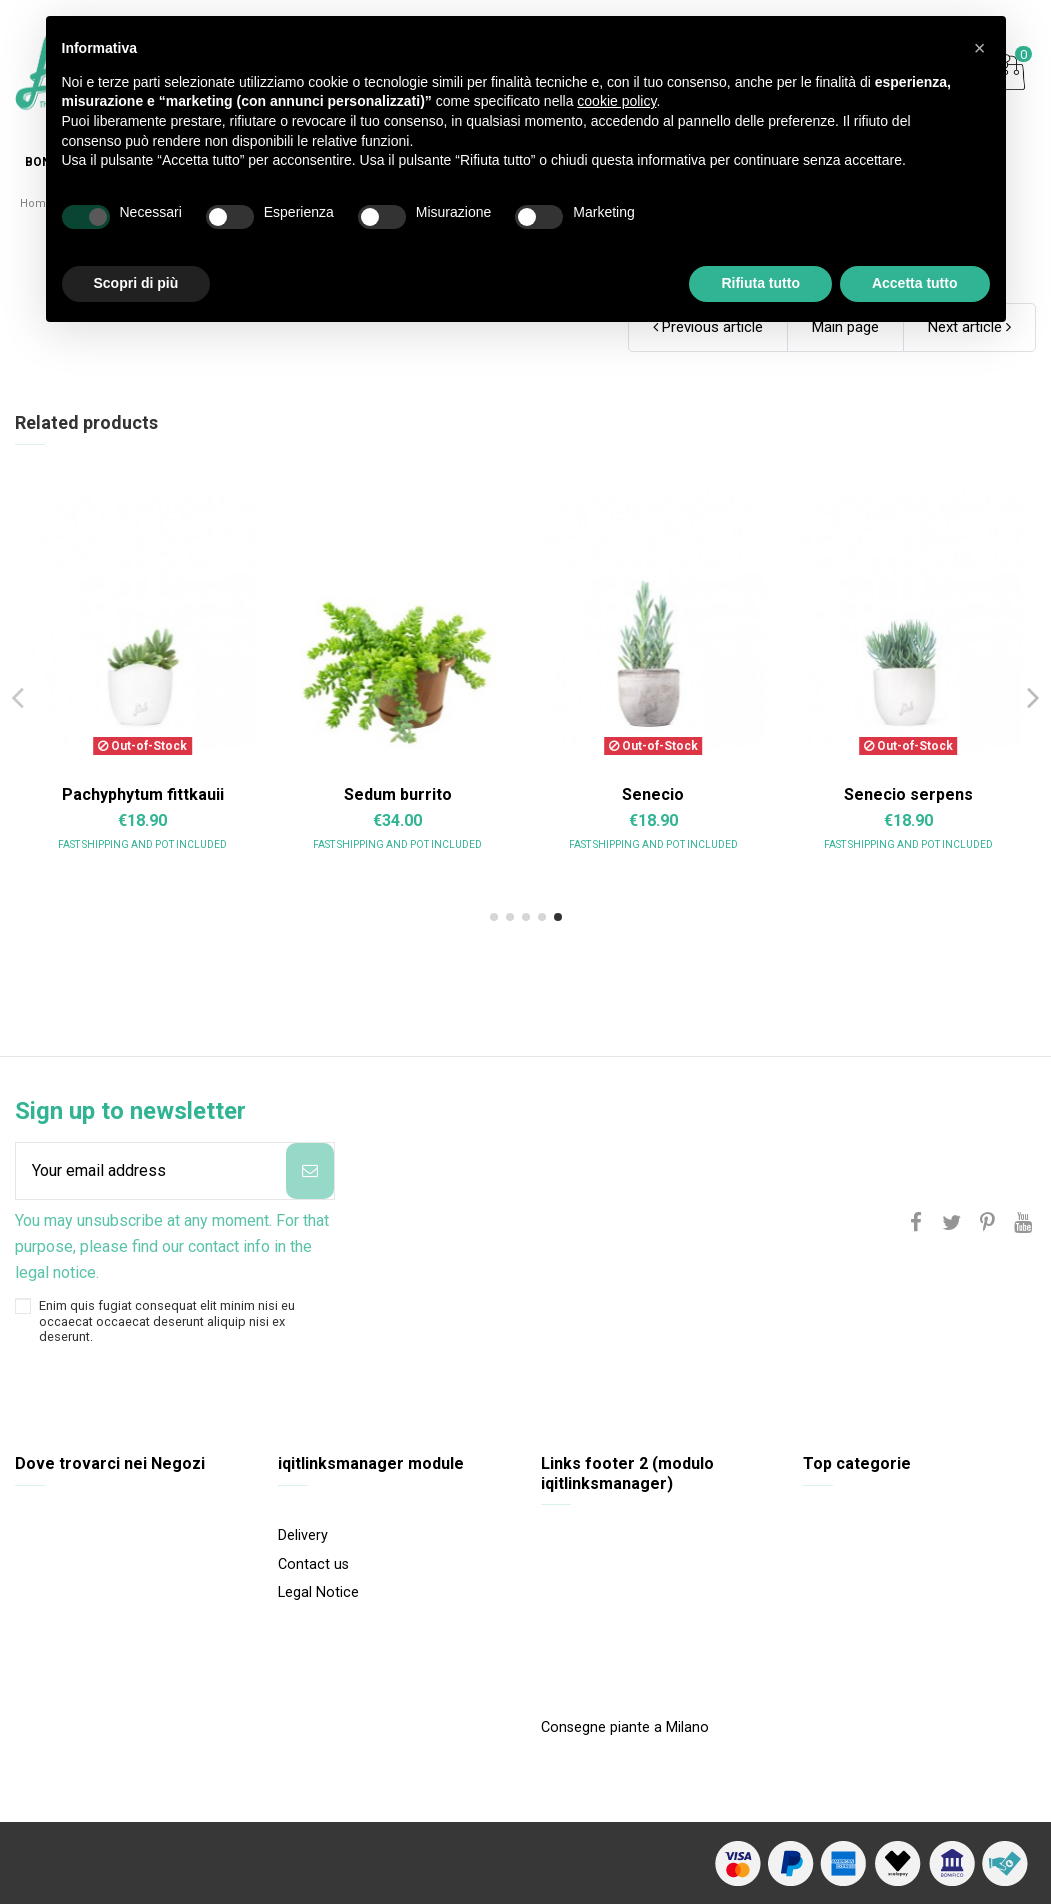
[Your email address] (151, 1171)
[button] (980, 48)
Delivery (303, 1535)
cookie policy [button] (616, 101)
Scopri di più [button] (136, 283)
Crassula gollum (908, 794)
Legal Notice (318, 1592)
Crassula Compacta (653, 794)
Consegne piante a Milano (625, 1727)
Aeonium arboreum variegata (143, 804)
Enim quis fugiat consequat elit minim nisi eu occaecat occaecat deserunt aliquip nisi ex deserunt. (167, 1321)
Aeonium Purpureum (398, 794)
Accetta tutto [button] (915, 283)
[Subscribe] (310, 1171)
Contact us (313, 1564)
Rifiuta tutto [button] (760, 283)
